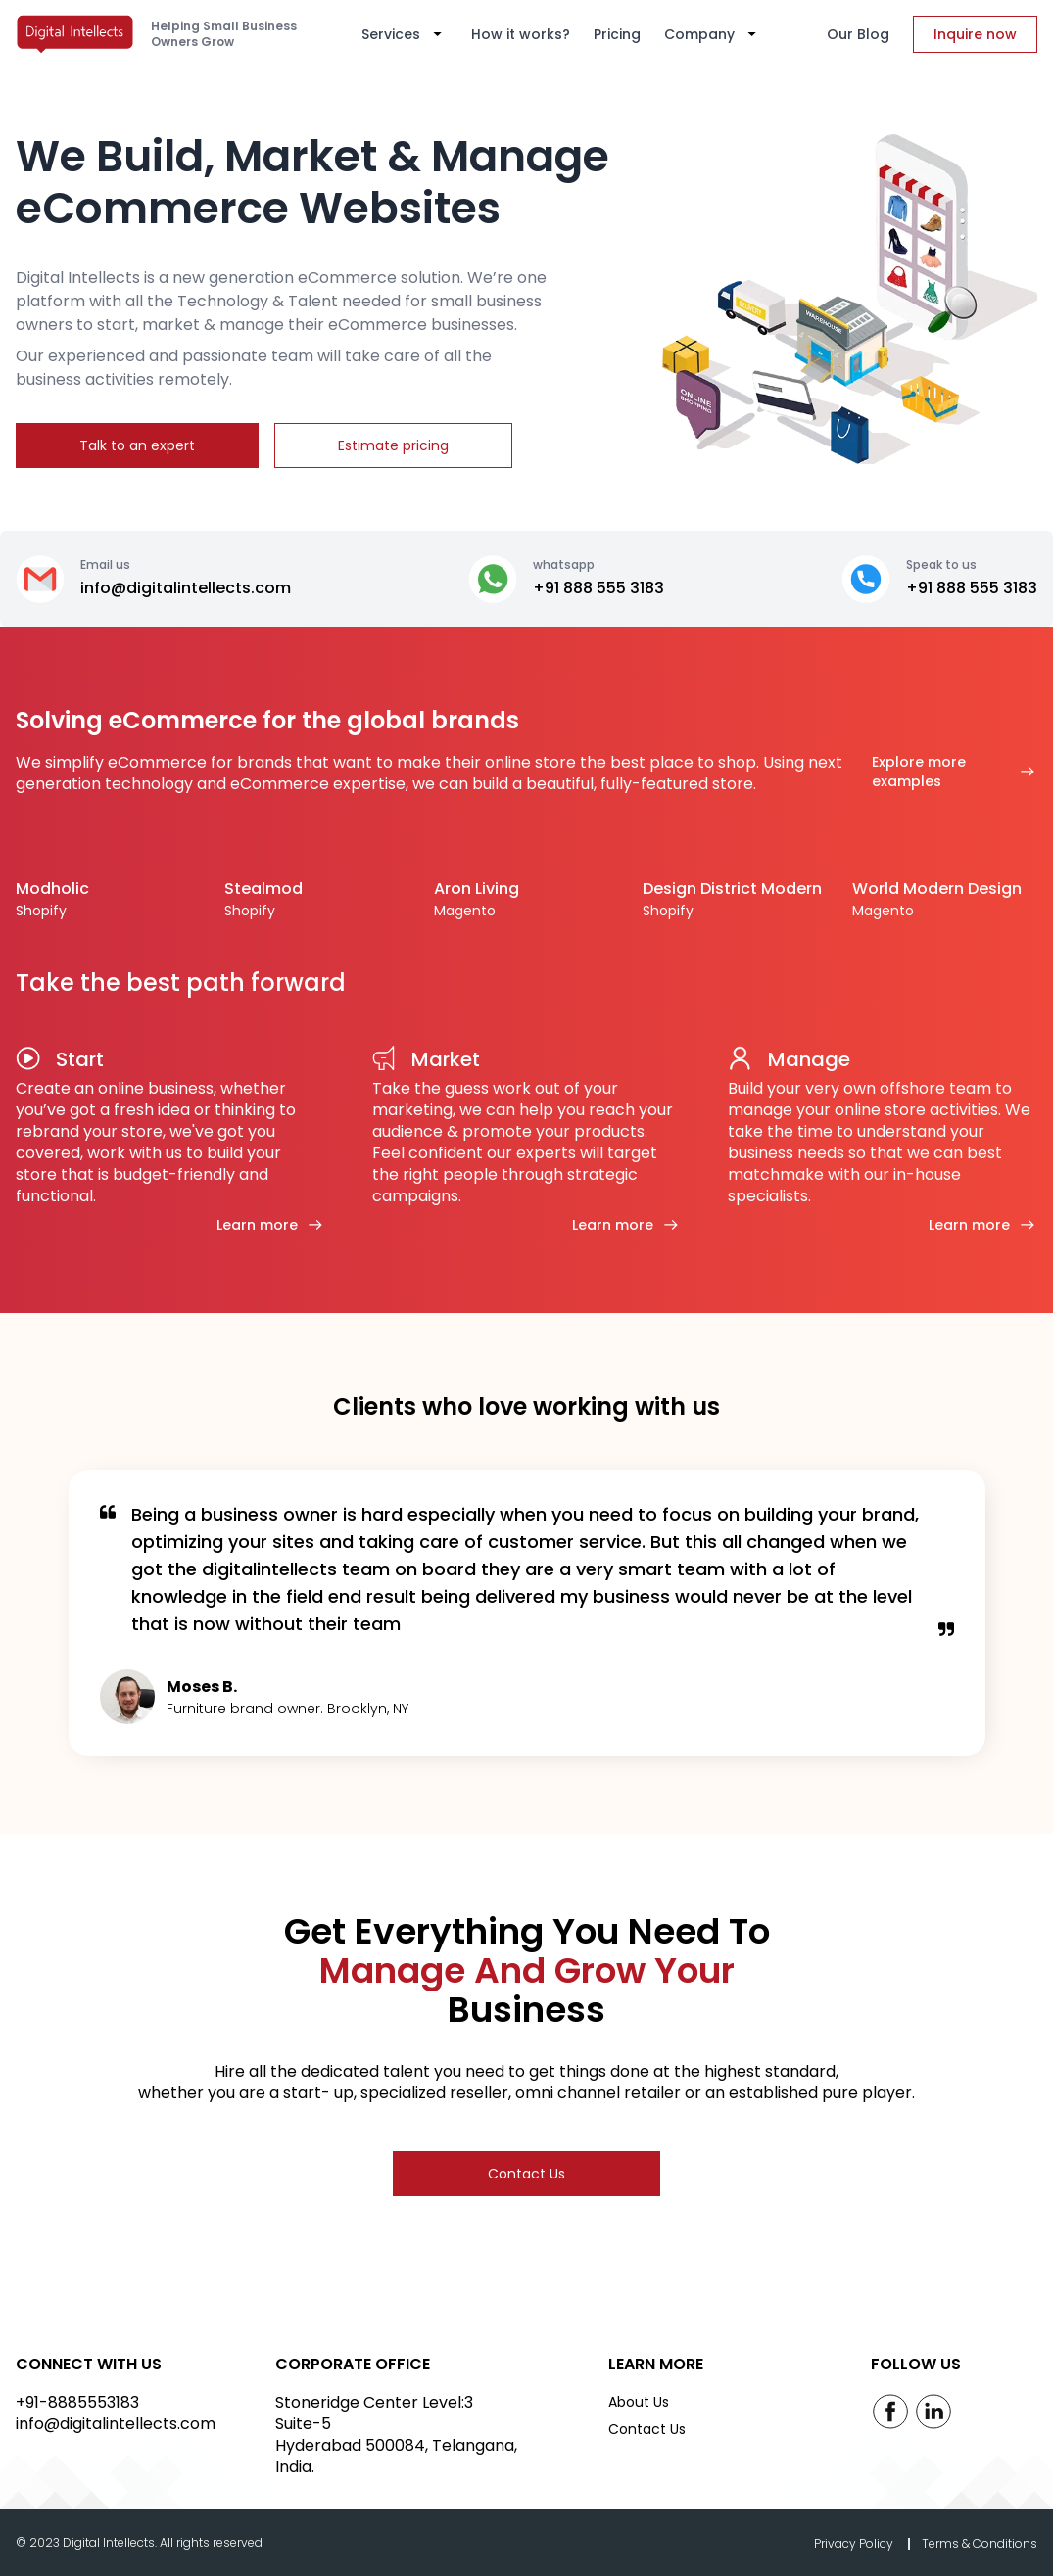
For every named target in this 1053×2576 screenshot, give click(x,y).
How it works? (520, 34)
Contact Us (526, 2173)
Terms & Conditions (979, 2543)
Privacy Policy (855, 2543)
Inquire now (975, 34)
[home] (79, 34)
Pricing (617, 34)
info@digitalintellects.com (115, 2423)
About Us (638, 2402)
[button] (404, 34)
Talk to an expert (137, 445)
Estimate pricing (393, 445)
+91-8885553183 (77, 2402)
